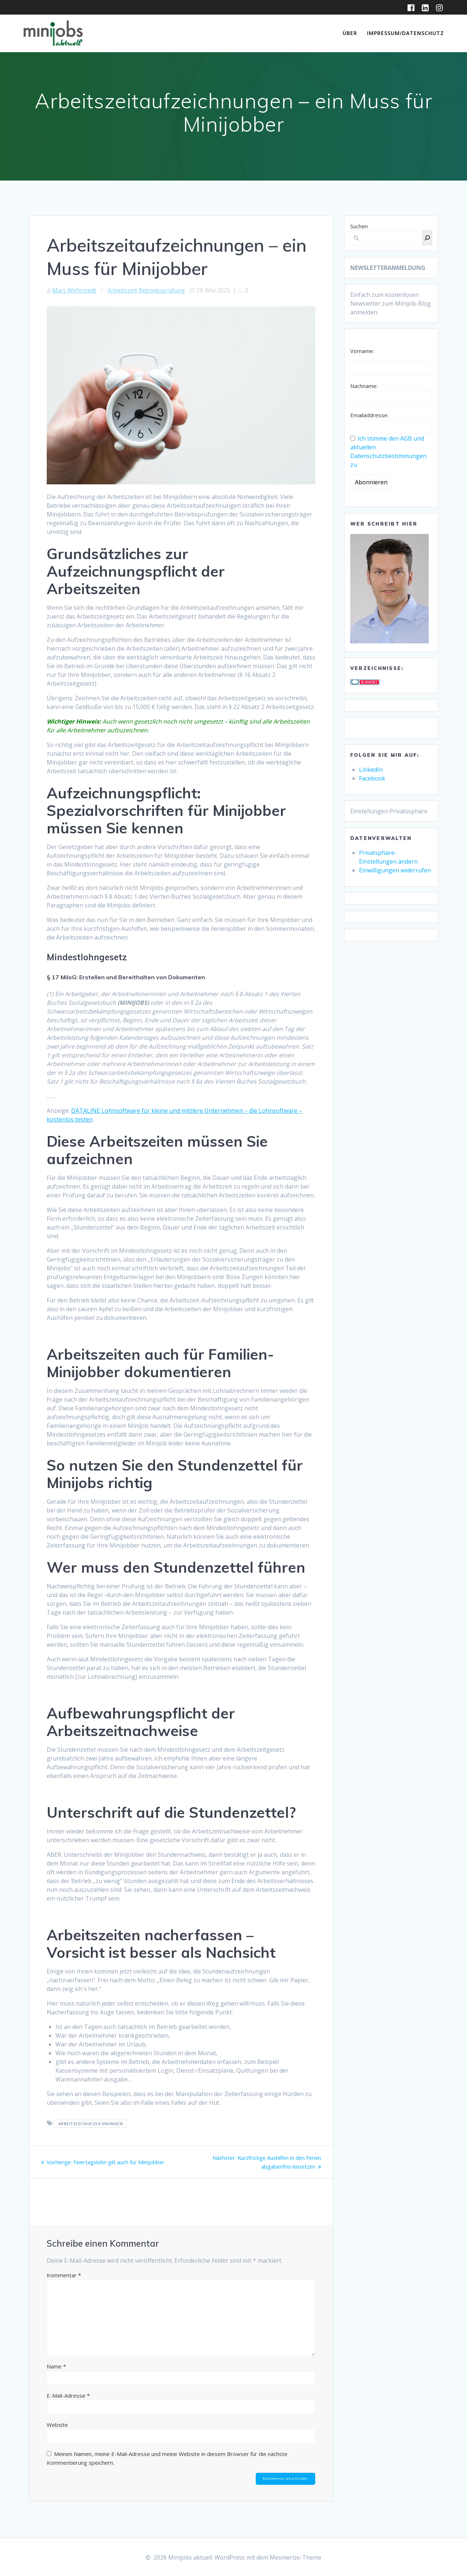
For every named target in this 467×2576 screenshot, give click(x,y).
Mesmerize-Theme (295, 2557)
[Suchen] (427, 238)
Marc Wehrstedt (74, 290)
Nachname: (364, 386)
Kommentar (64, 2275)
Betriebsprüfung (162, 290)
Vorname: (362, 351)
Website (57, 2424)
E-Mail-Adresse (68, 2395)
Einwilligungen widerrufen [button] (395, 870)
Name (56, 2366)
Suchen (359, 226)
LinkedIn (371, 770)
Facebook (372, 778)
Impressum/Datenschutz (405, 33)
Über (350, 33)
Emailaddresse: (369, 415)
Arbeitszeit (122, 290)
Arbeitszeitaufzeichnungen (90, 2123)
